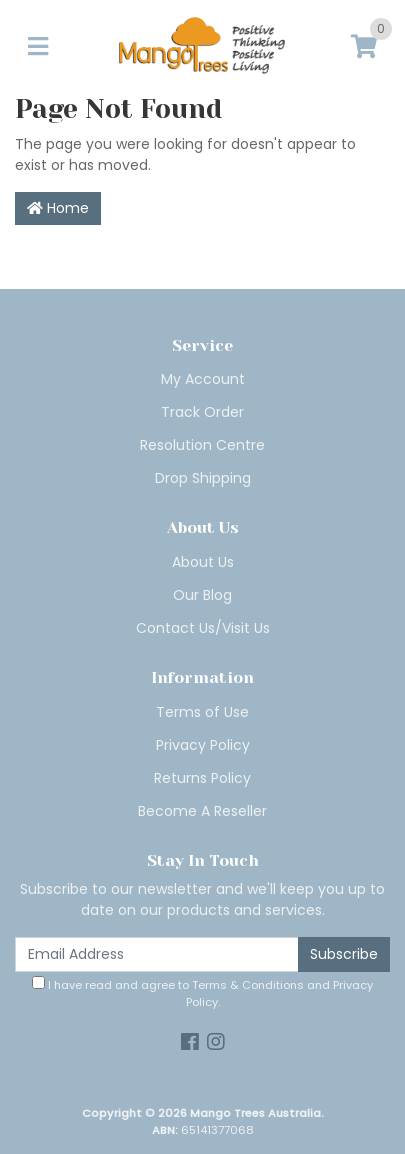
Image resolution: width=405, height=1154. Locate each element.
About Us (203, 562)
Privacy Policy (203, 745)
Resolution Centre (202, 445)
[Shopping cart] (364, 47)
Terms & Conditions (248, 985)
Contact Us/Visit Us (203, 628)
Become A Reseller (202, 811)
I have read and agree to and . (202, 993)
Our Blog (202, 595)
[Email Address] (157, 954)
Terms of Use (202, 712)
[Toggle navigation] (38, 47)
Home (58, 208)
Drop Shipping (203, 478)
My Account (203, 379)
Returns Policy (202, 778)
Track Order (202, 412)
